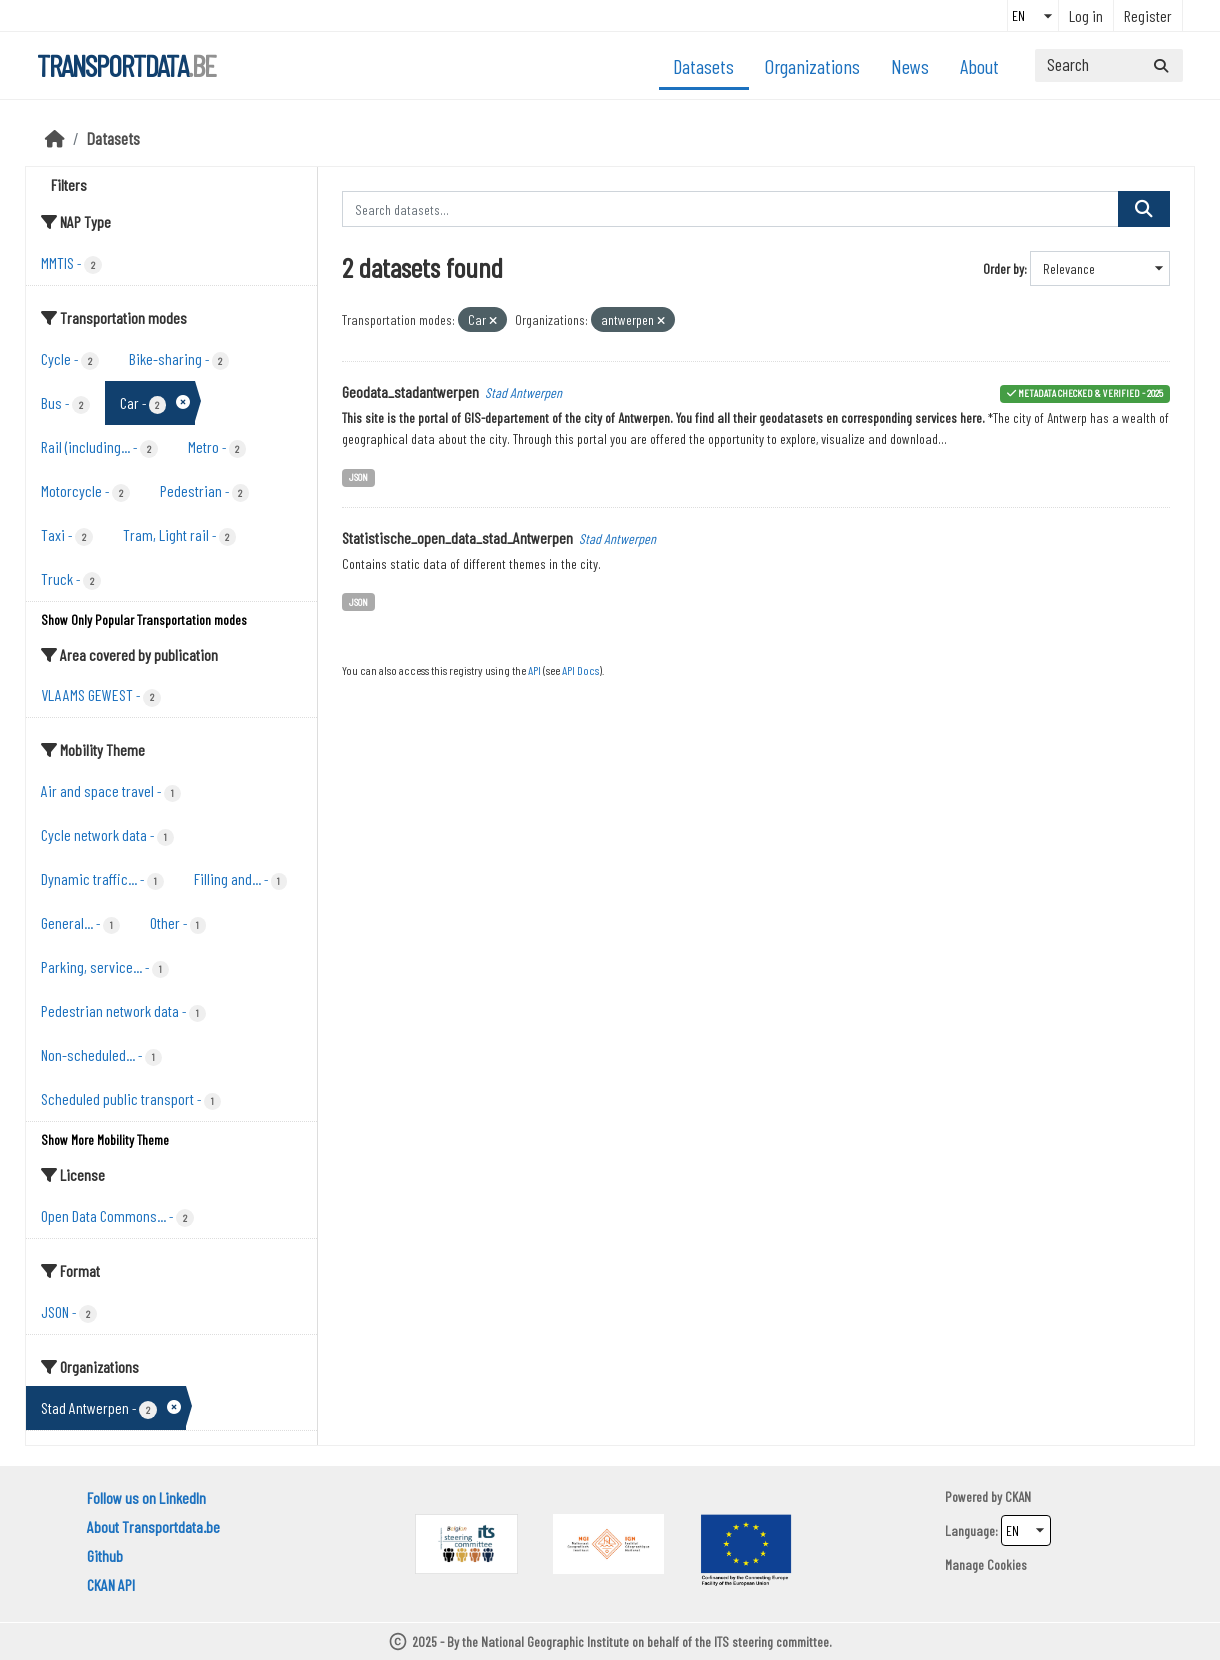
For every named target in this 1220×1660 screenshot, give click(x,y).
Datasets (703, 66)
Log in (1086, 15)
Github (105, 1555)
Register (1148, 15)
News (910, 66)
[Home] (55, 138)
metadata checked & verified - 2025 (1090, 392)
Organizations (812, 66)
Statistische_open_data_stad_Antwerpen (457, 537)
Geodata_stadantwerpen (410, 391)
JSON (358, 476)
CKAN (1018, 1496)
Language (970, 1530)
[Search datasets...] (1109, 65)
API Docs (580, 670)
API (534, 670)
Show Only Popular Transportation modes (144, 619)
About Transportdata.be (153, 1526)
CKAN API (111, 1584)
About (979, 66)
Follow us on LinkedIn (146, 1497)
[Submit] (1161, 65)
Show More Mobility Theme (105, 1139)
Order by (1003, 268)
